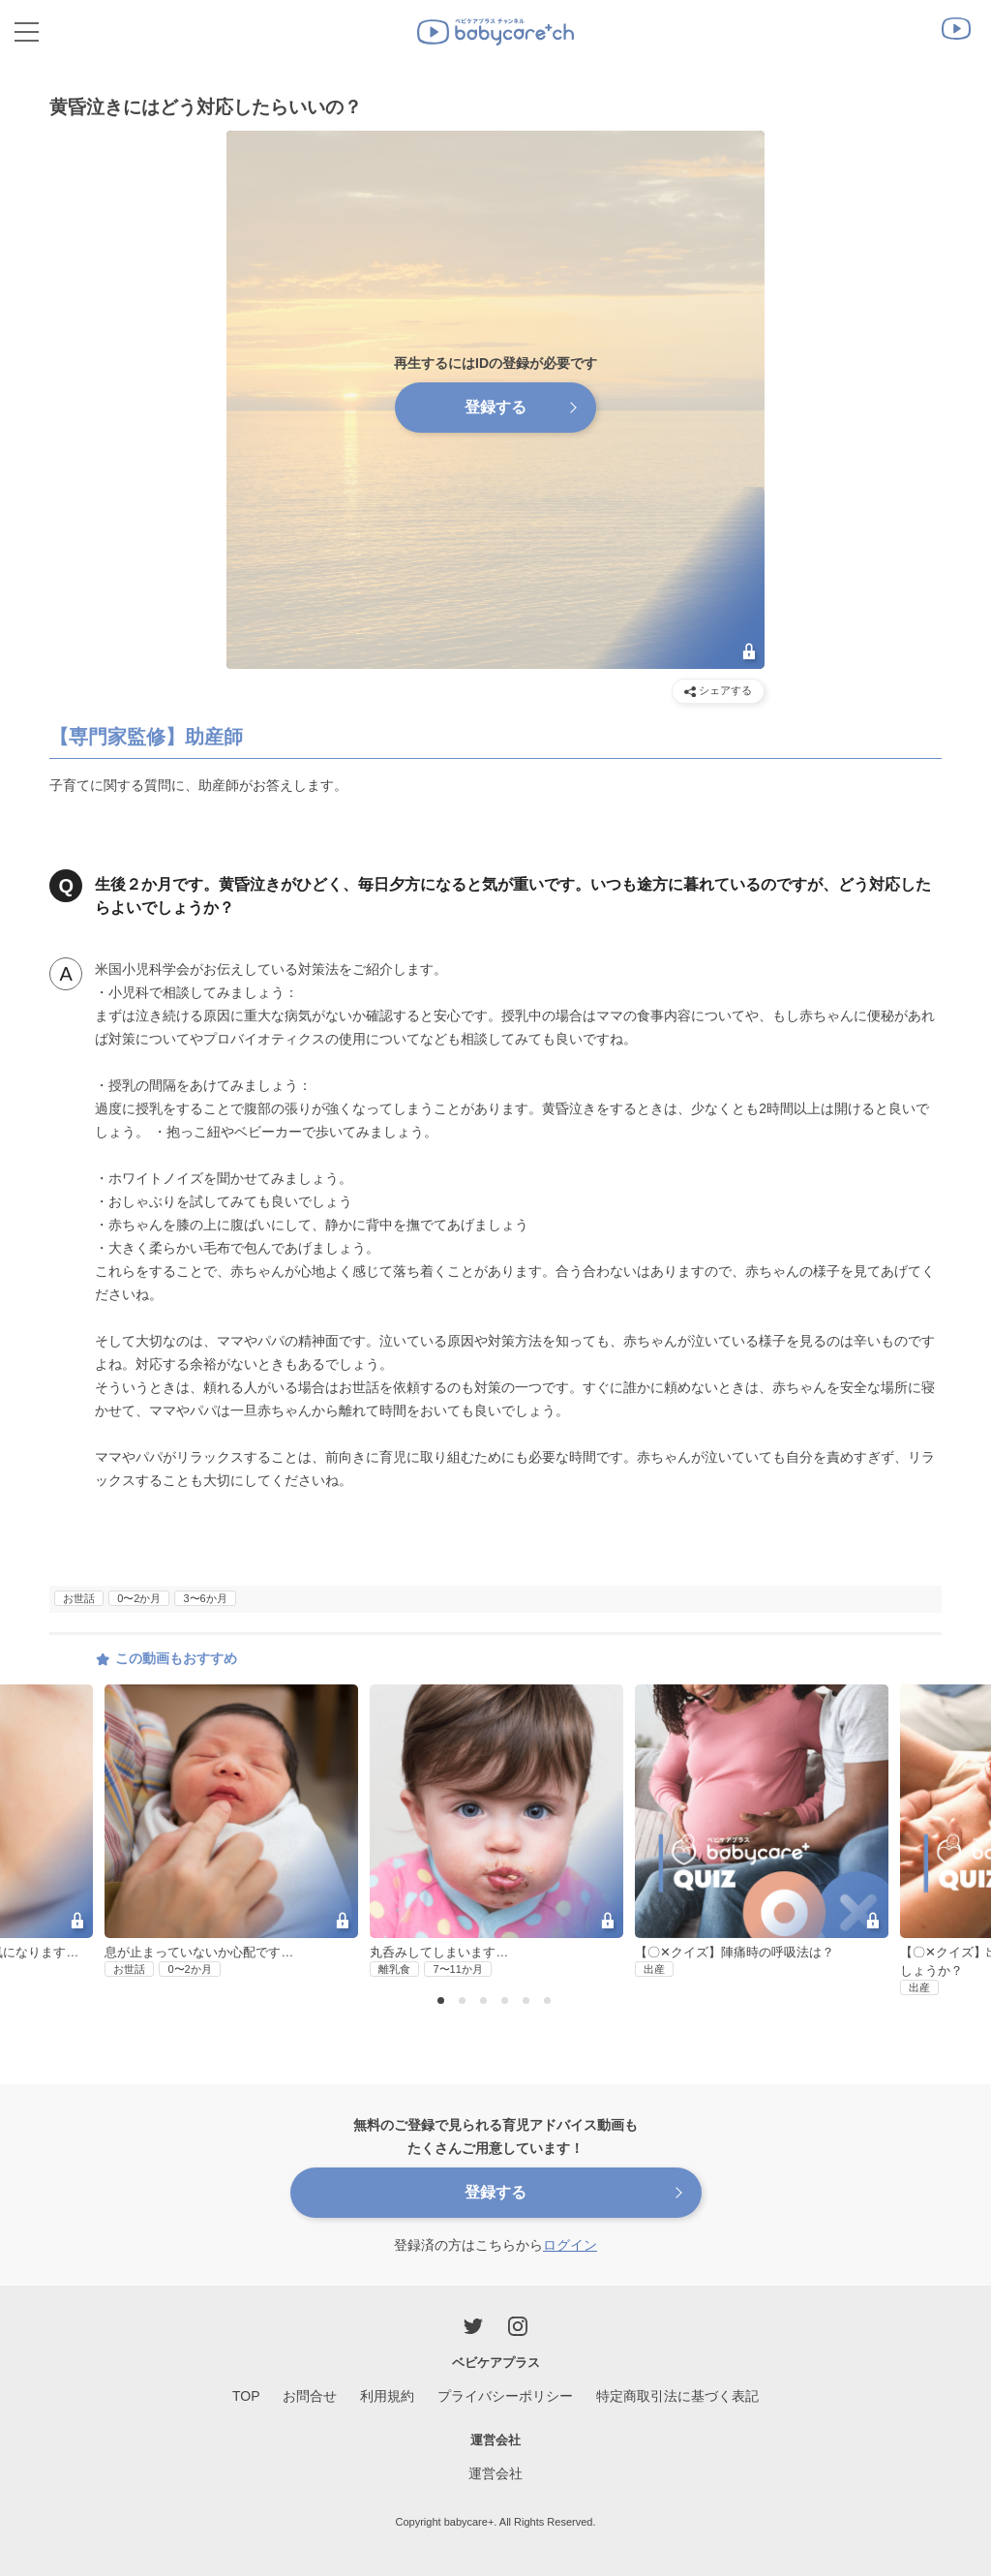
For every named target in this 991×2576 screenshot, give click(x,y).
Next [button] (956, 1796)
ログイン (570, 2245)
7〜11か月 (457, 1969)
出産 (654, 1969)
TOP (246, 2396)
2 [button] (464, 2002)
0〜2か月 (139, 1598)
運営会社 (495, 2473)
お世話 (79, 1598)
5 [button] (528, 2002)
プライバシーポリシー (505, 2396)
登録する (495, 407)
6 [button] (550, 2002)
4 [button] (507, 2002)
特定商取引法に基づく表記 (677, 2396)
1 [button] (443, 2002)
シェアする (718, 690)
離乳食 (394, 1969)
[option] (496, 1831)
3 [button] (486, 2002)
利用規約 (387, 2396)
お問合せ (310, 2396)
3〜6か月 (204, 1598)
